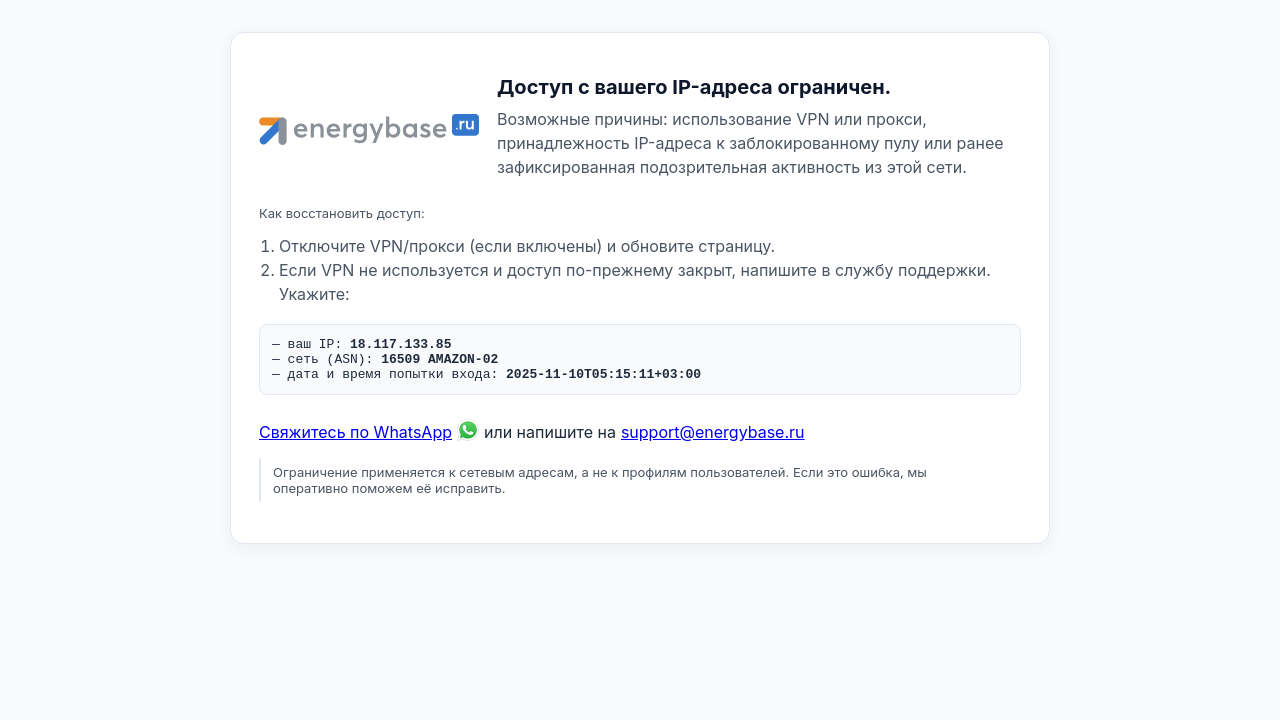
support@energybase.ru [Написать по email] (713, 441)
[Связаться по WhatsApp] (468, 441)
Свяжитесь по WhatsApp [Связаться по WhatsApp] (355, 441)
